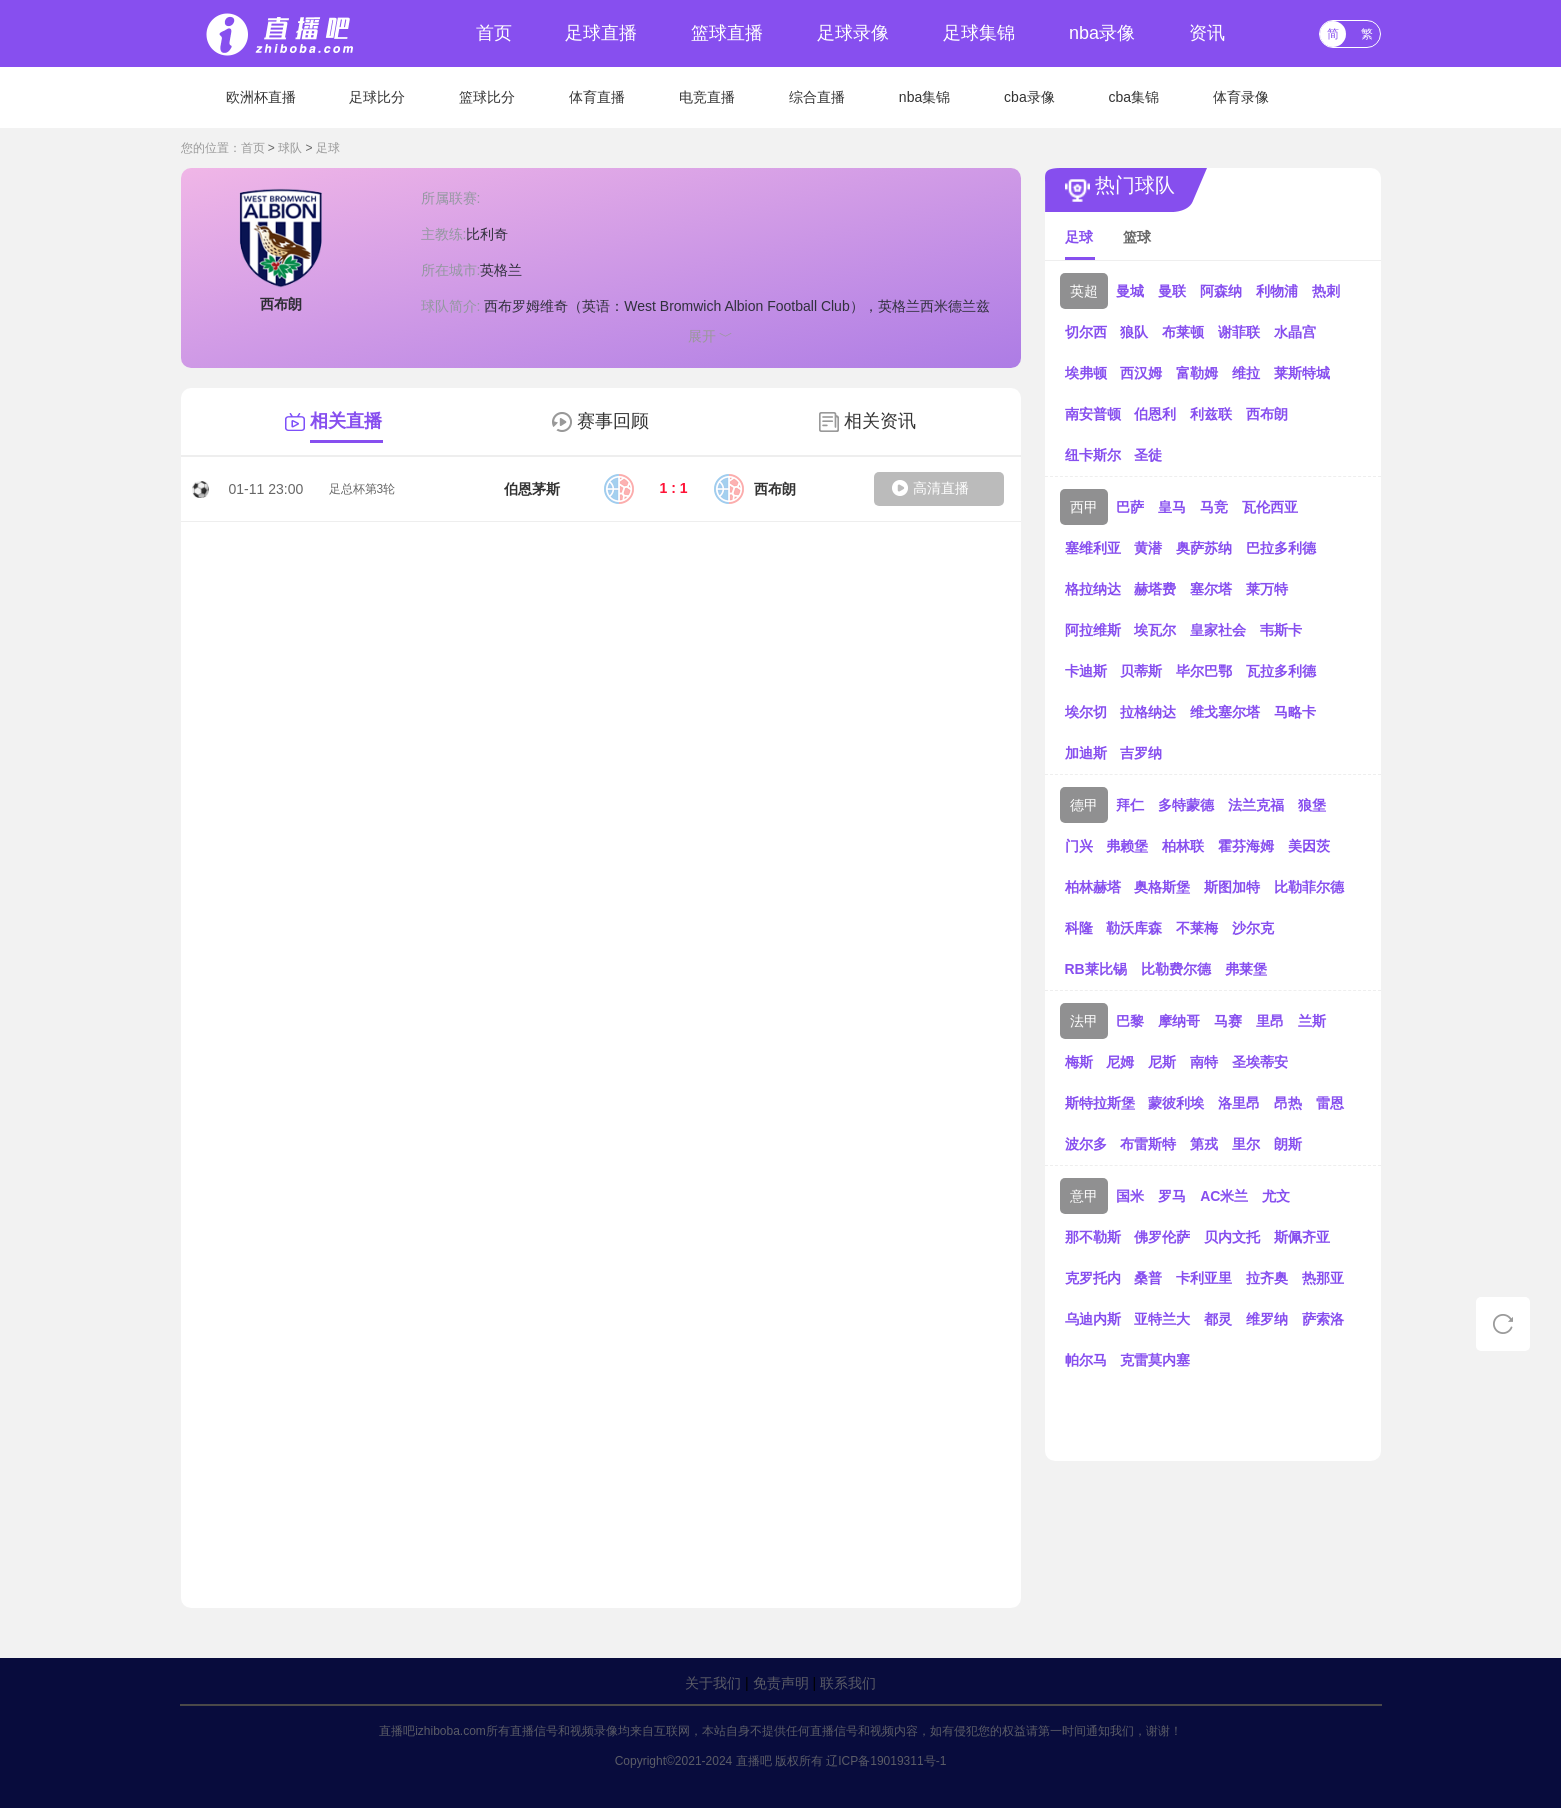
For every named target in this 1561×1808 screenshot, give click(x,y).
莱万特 (1267, 589)
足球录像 (853, 33)
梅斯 (1079, 1062)
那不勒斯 (1093, 1237)
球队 (290, 148)
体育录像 (1241, 97)
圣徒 (1148, 455)
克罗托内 (1093, 1278)
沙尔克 (1253, 928)
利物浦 (1277, 291)
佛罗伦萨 (1162, 1237)
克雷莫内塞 (1155, 1360)
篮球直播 (727, 33)
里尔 (1246, 1144)
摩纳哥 (1179, 1021)
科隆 (1079, 928)
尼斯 (1162, 1062)
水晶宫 (1295, 332)
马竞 (1214, 507)
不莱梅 (1197, 928)
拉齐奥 (1267, 1278)
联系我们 (848, 1683)
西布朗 (1267, 414)
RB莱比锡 (1096, 969)
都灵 (1218, 1319)
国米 (1130, 1196)
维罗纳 (1267, 1319)
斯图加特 (1232, 887)
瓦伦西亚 (1270, 507)
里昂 (1270, 1021)
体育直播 (597, 97)
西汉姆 (1141, 373)
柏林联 (1183, 846)
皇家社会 (1218, 630)
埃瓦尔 (1155, 630)
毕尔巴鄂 (1204, 671)
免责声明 (781, 1683)
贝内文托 (1232, 1237)
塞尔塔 (1211, 589)
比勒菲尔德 (1309, 887)
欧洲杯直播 (261, 97)
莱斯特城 (1302, 373)
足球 (328, 148)
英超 (1084, 291)
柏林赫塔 (1093, 887)
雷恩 (1330, 1103)
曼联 (1172, 291)
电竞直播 (707, 97)
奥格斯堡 (1162, 887)
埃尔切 (1086, 712)
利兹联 (1211, 414)
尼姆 (1120, 1062)
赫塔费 (1155, 589)
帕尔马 (1086, 1360)
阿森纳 (1221, 291)
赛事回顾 (613, 421)
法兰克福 (1256, 805)
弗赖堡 (1127, 846)
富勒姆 (1197, 373)
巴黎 (1130, 1021)
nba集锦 (924, 97)
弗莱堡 (1246, 969)
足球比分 (377, 97)
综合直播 (817, 97)
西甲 (1084, 507)
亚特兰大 (1162, 1319)
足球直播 (601, 33)
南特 (1204, 1062)
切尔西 (1086, 332)
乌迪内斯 (1093, 1319)
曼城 (1130, 291)
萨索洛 (1323, 1319)
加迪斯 (1086, 753)
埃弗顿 (1086, 373)
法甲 (1084, 1021)
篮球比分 (487, 97)
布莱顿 (1183, 332)
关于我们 (713, 1683)
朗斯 (1288, 1144)
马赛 (1228, 1021)
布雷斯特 (1148, 1144)
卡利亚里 (1204, 1278)
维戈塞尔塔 (1225, 712)
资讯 (1207, 33)
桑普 (1148, 1278)
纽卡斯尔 (1093, 455)
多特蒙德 (1186, 805)
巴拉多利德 (1281, 548)
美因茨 (1309, 846)
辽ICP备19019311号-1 (886, 1761)
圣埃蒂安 (1260, 1062)
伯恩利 (1155, 414)
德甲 (1084, 805)
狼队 (1134, 332)
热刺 (1326, 291)
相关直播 (346, 421)
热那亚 (1323, 1278)
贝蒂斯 (1141, 671)
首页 (494, 33)
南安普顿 (1093, 414)
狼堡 (1312, 805)
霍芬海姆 (1246, 846)
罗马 (1172, 1196)
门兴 (1079, 846)
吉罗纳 (1141, 753)
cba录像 (1029, 97)
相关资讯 (880, 421)
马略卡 (1295, 712)
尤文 (1276, 1196)
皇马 (1172, 507)
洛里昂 (1239, 1103)
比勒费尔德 (1176, 969)
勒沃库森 (1134, 928)
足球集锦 (979, 33)
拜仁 (1130, 805)
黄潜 (1148, 548)
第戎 (1204, 1144)
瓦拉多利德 (1281, 671)
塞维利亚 (1093, 548)
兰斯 (1312, 1021)
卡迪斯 (1086, 671)
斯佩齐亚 (1302, 1237)
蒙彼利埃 (1176, 1103)
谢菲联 (1239, 332)
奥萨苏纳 (1204, 548)
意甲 (1084, 1196)
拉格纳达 (1148, 712)
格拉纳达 (1093, 589)
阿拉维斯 (1093, 630)
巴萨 (1130, 507)
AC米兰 (1224, 1196)
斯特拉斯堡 (1100, 1103)
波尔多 (1086, 1144)
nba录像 (1102, 33)
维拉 (1246, 373)
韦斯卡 (1281, 630)
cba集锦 (1134, 97)
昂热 (1288, 1103)
